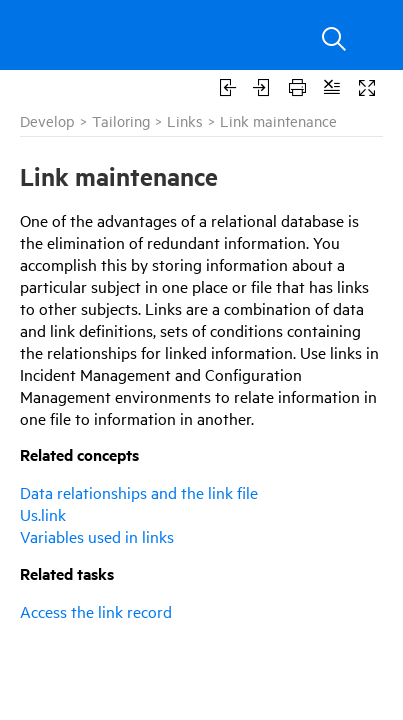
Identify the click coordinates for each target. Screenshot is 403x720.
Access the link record (96, 611)
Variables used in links (97, 536)
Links (185, 120)
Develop (47, 120)
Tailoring (121, 120)
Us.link (43, 514)
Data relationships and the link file (139, 492)
